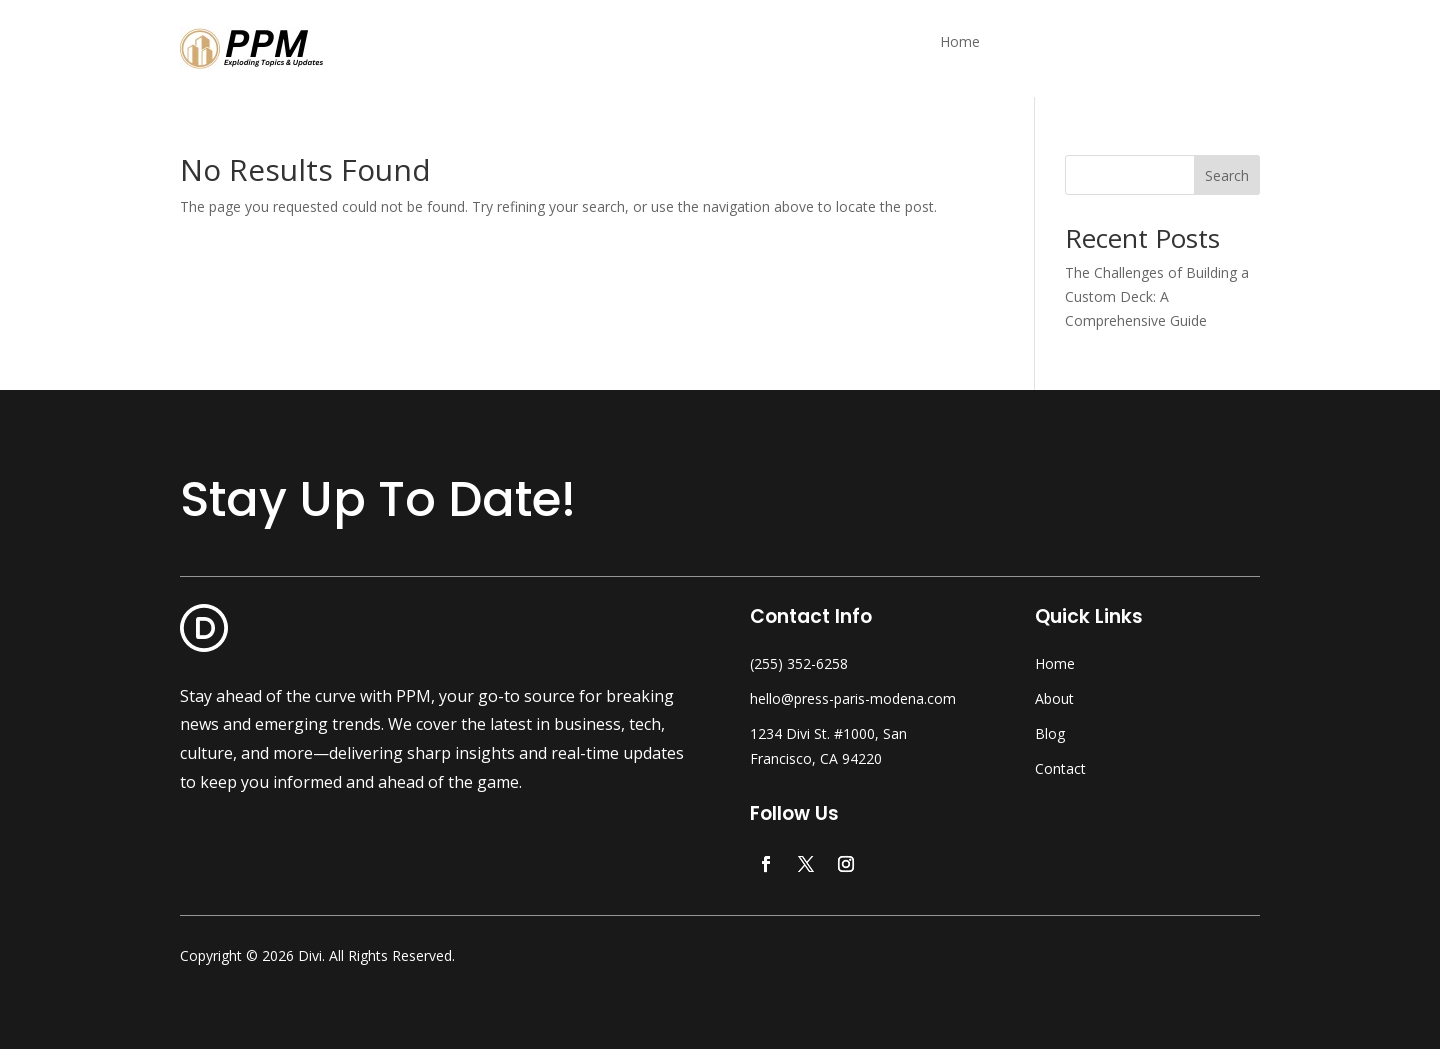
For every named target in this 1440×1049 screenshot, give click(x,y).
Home (960, 43)
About (1054, 698)
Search (1227, 175)
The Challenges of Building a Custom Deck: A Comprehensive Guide (1157, 296)
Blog (1050, 733)
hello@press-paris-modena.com (853, 698)
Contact (1060, 768)
